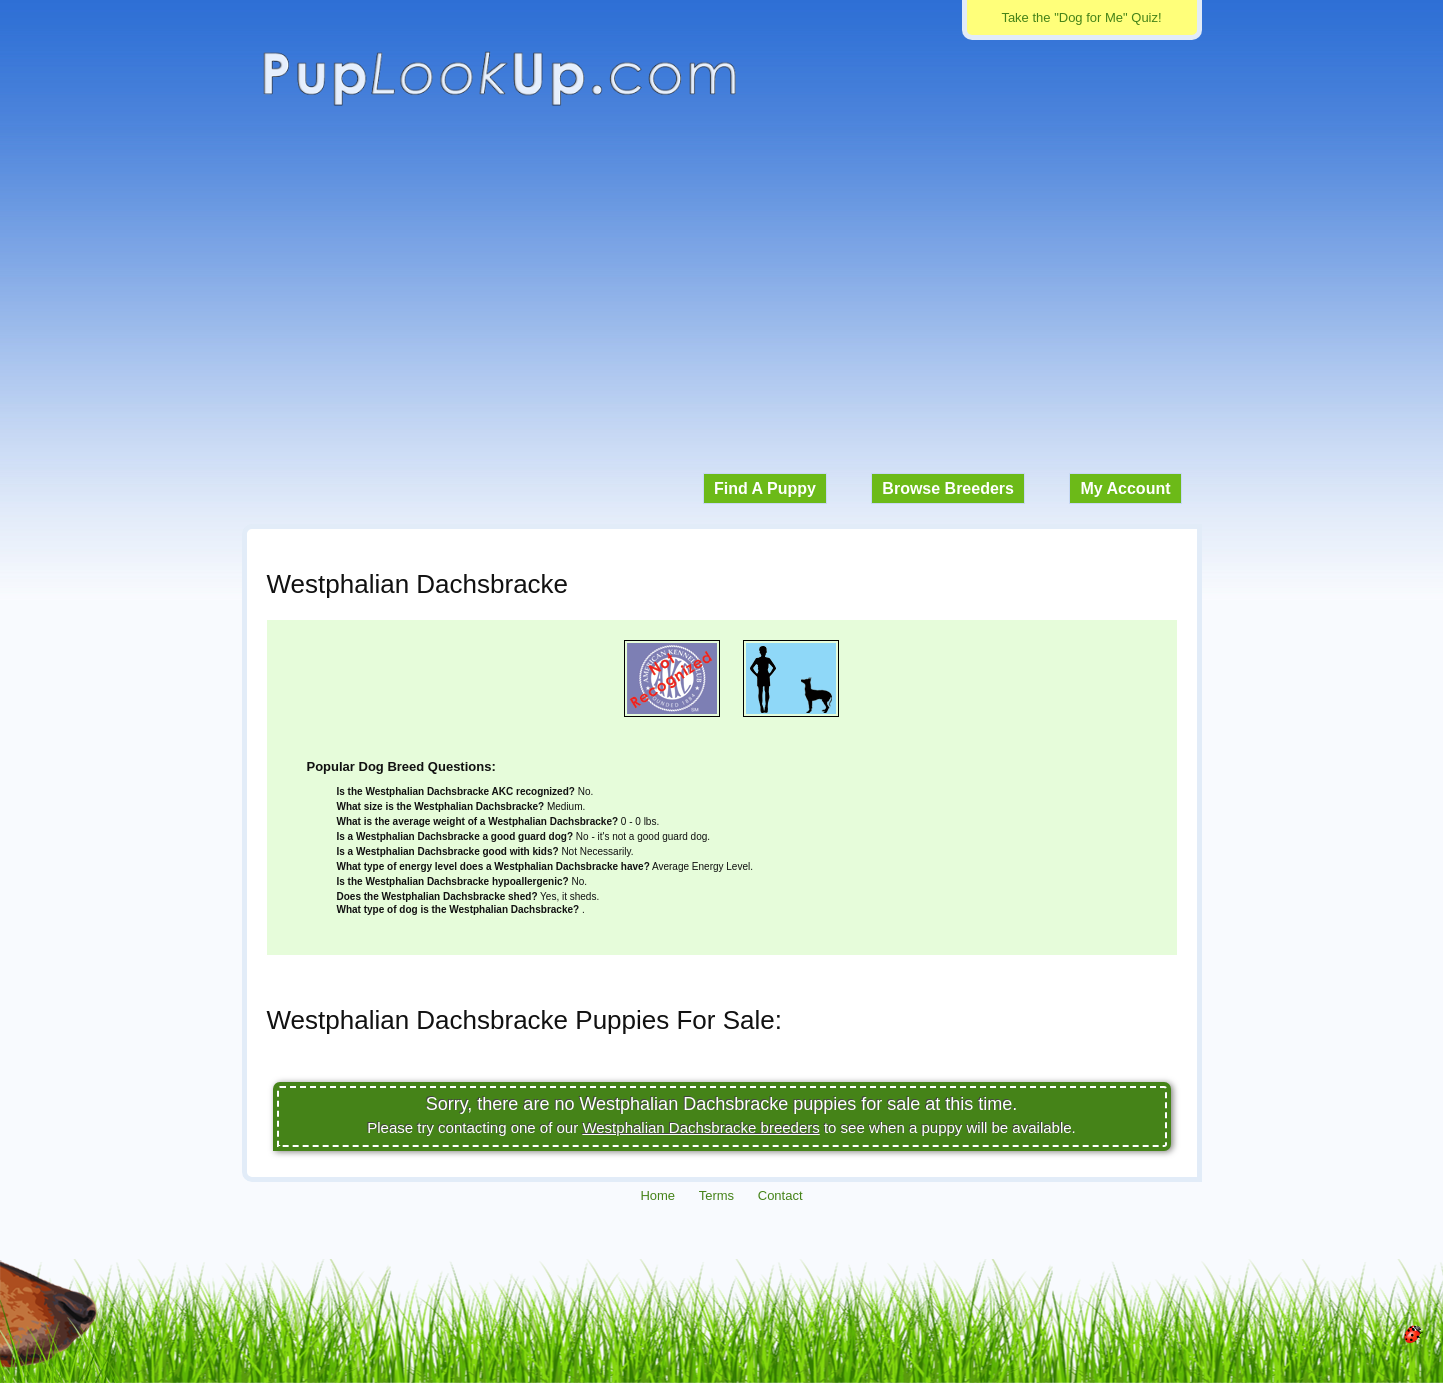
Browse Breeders (948, 488)
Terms (716, 1195)
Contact (780, 1195)
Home (657, 1195)
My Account (1125, 488)
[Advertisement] (722, 300)
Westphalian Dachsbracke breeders (700, 1127)
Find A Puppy (765, 488)
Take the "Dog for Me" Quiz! (1081, 17)
